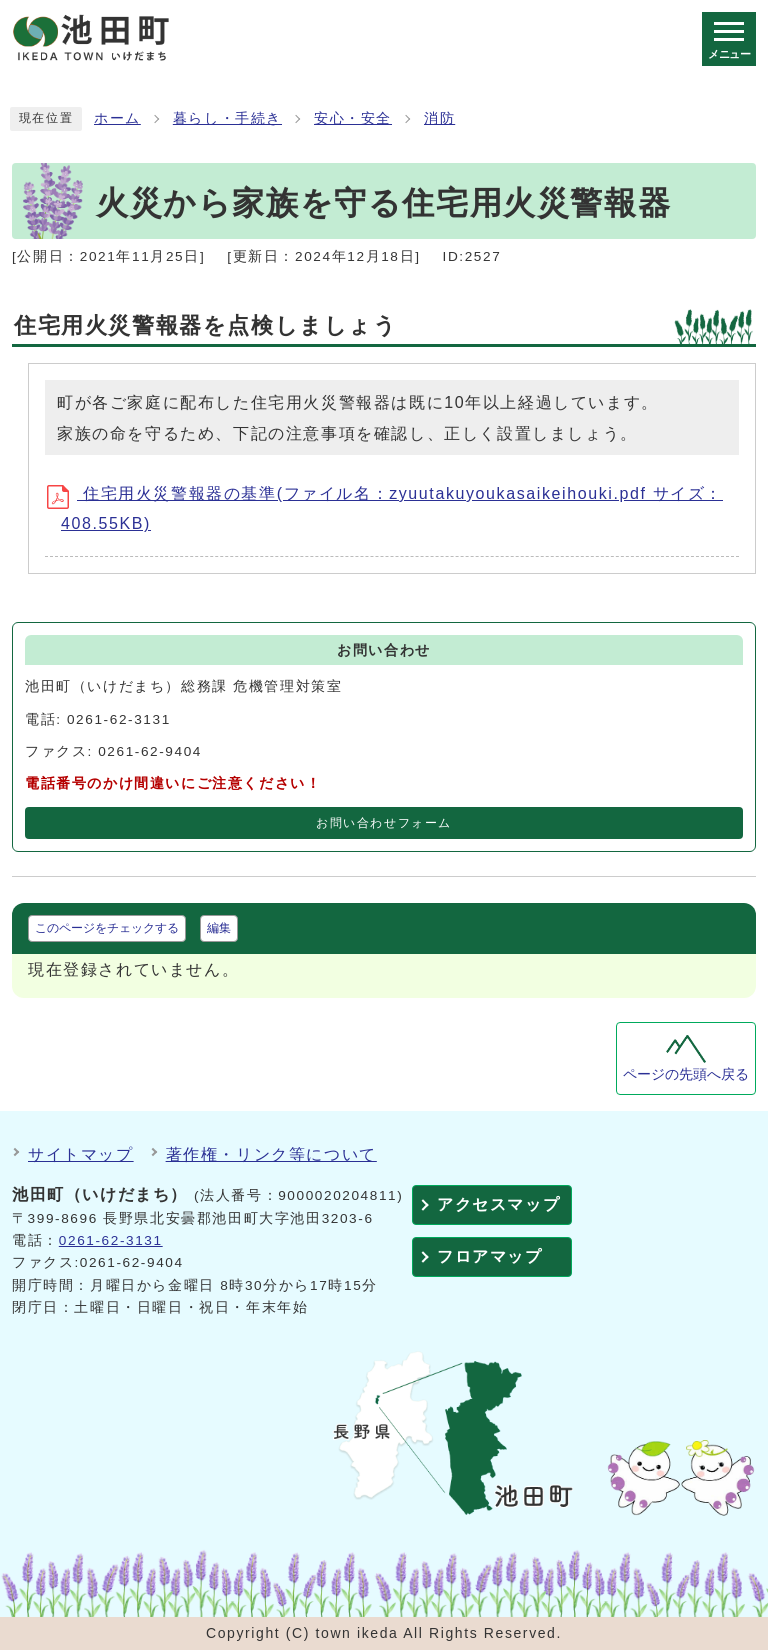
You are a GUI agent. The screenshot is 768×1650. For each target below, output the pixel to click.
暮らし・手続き (227, 118)
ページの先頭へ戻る (686, 1074)
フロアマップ (490, 1256)
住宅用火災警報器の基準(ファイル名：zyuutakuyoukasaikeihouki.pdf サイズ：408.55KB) (392, 508)
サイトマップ (81, 1154)
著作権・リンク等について (271, 1154)
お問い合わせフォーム (384, 823)
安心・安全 (353, 118)
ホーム (117, 118)
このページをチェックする (107, 928)
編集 (219, 928)
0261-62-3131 (111, 1240)
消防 (439, 118)
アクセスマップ (498, 1204)
